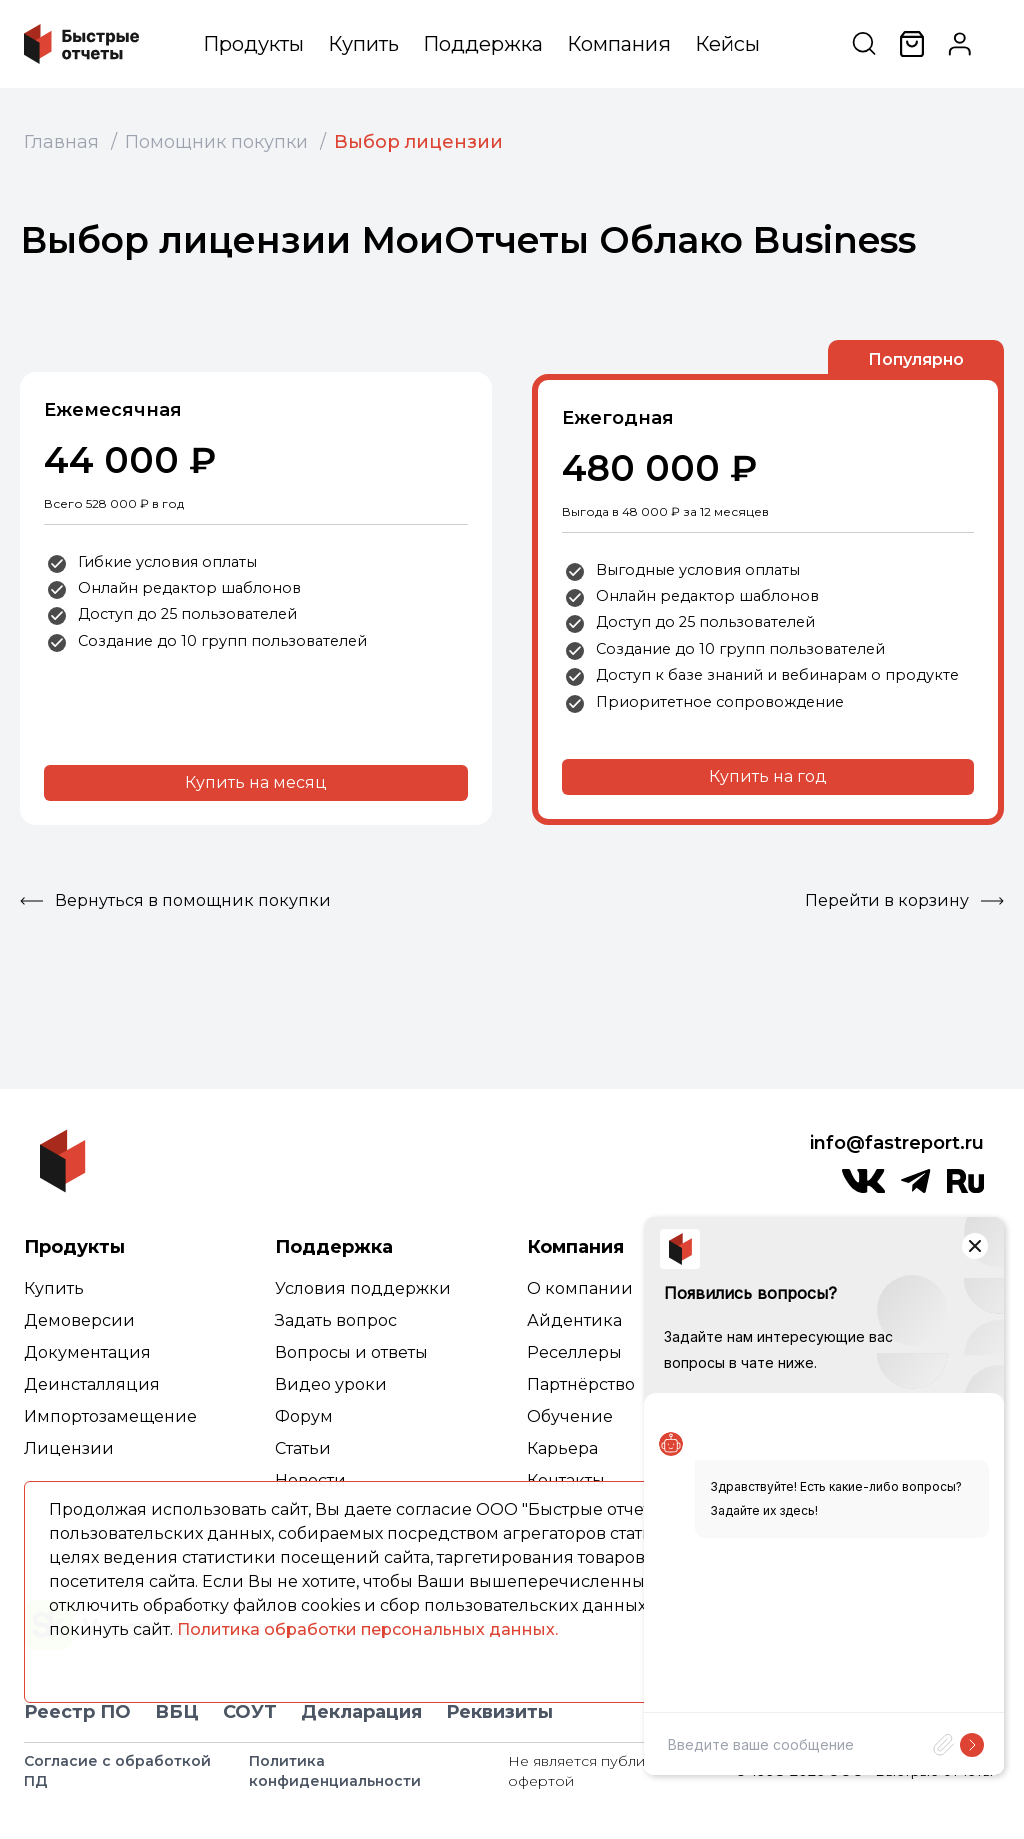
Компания (619, 44)
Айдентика (574, 1320)
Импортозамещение (110, 1416)
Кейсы (727, 44)
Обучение (570, 1416)
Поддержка (483, 44)
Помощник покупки (216, 142)
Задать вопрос (336, 1320)
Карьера (562, 1448)
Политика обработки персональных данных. (367, 1629)
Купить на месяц (256, 782)
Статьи (303, 1448)
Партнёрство (581, 1384)
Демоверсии (79, 1320)
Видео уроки (331, 1384)
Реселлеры (574, 1352)
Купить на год (768, 776)
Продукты (253, 44)
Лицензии (69, 1448)
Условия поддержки (363, 1288)
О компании (580, 1288)
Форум (304, 1416)
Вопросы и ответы (351, 1352)
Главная (61, 142)
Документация (87, 1352)
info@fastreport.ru (897, 1143)
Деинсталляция (92, 1384)
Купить (363, 44)
